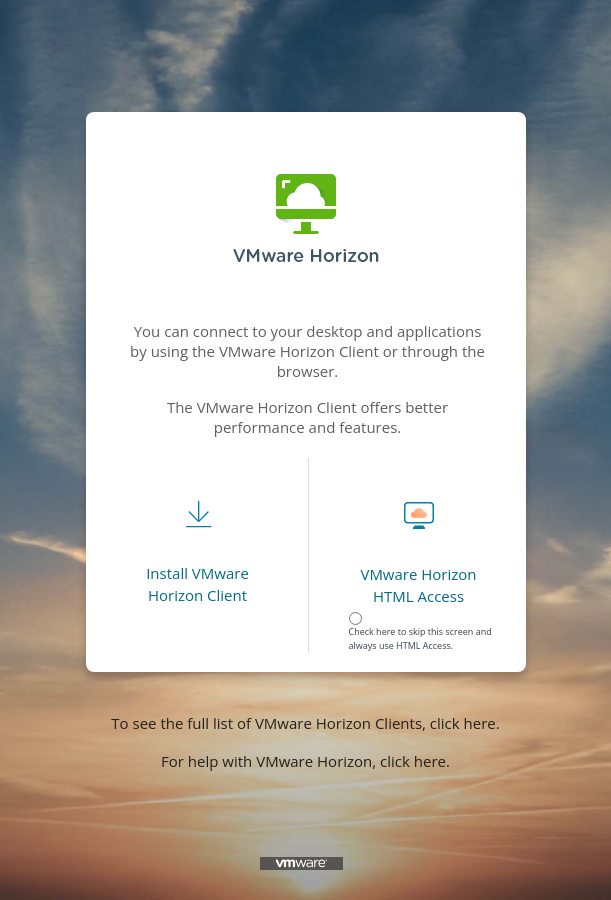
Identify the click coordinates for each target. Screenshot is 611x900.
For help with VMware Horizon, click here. (305, 761)
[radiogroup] (424, 622)
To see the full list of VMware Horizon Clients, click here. (305, 723)
